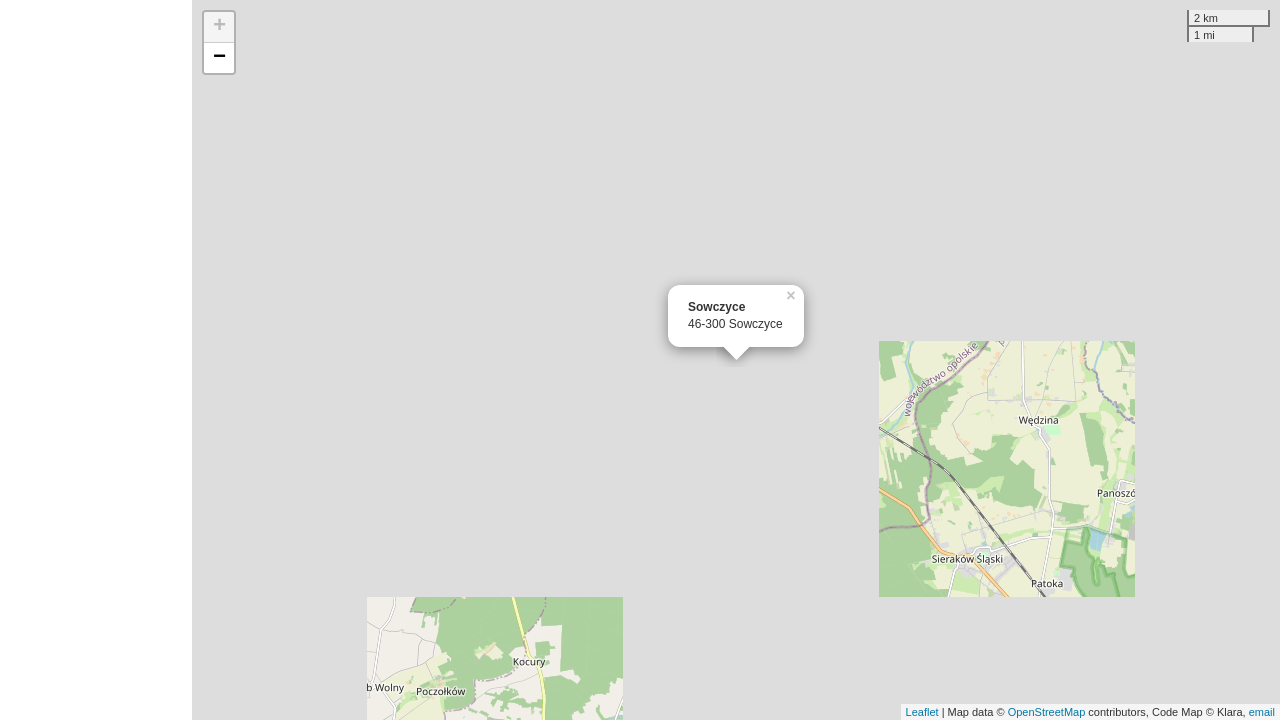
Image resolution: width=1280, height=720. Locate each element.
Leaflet (922, 712)
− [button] (219, 58)
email (1262, 712)
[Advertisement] (96, 360)
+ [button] (219, 27)
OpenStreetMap (1047, 712)
